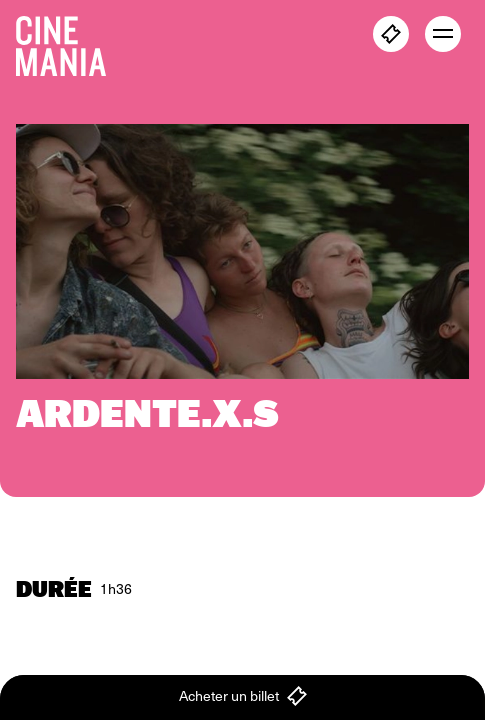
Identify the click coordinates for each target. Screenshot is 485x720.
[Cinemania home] (69, 42)
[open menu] (443, 34)
